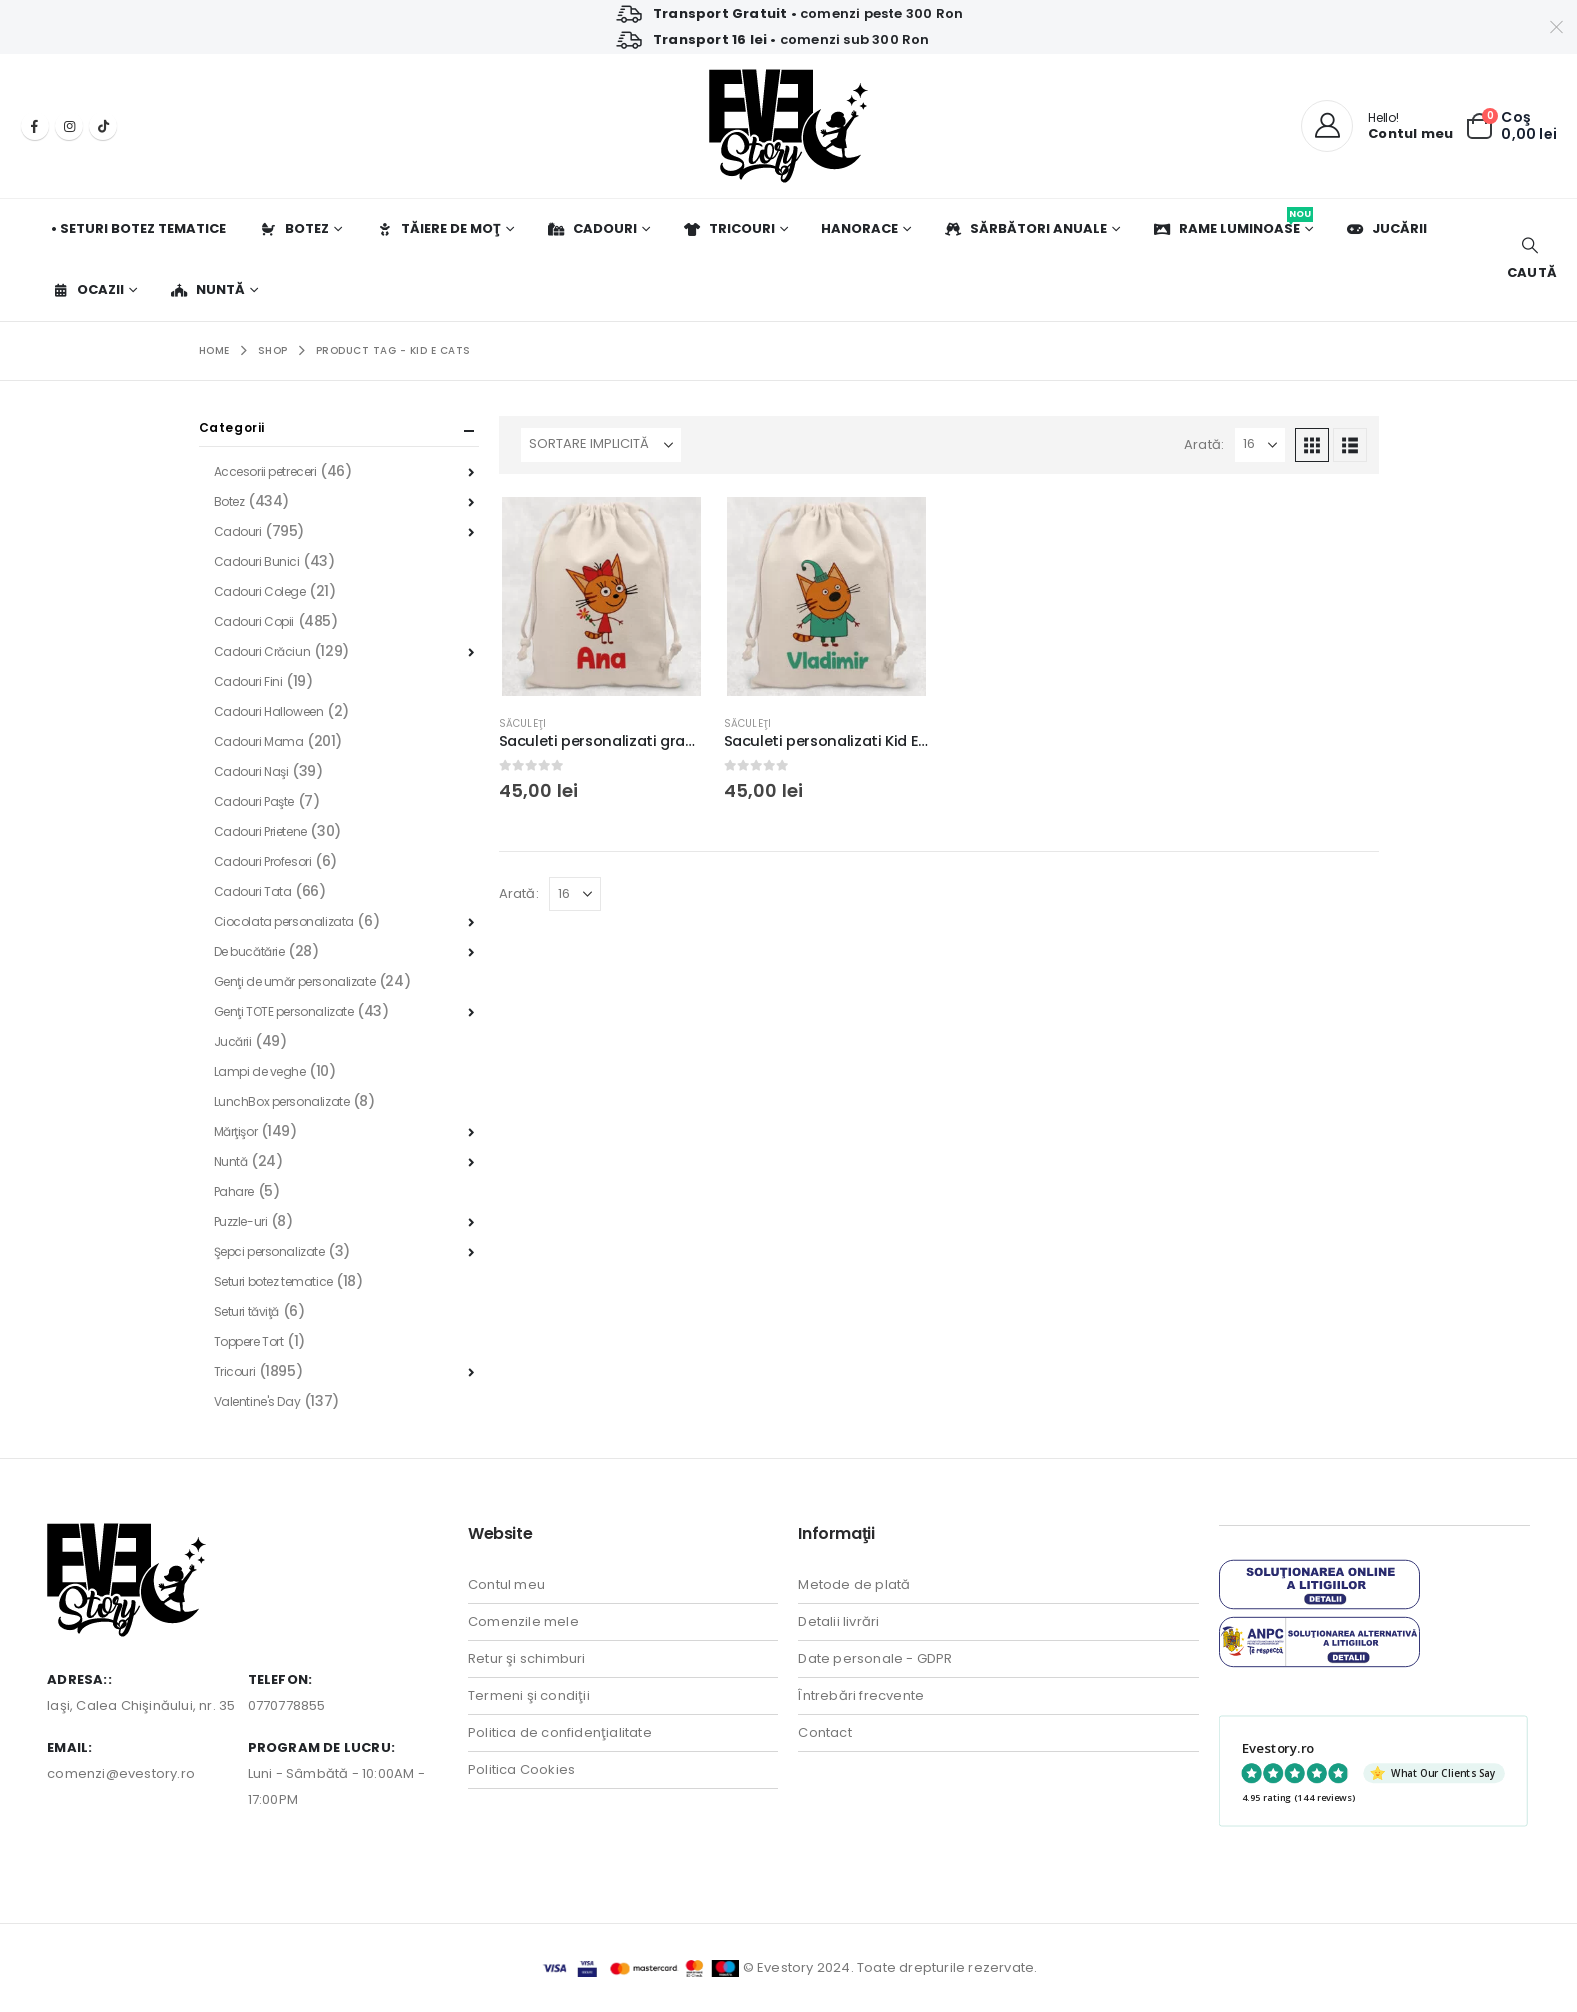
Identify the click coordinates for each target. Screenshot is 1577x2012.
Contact (824, 1732)
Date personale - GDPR (875, 1658)
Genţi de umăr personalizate (295, 981)
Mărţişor (236, 1131)
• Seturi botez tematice (138, 228)
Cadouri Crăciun (262, 651)
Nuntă (207, 289)
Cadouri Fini (248, 681)
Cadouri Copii (254, 621)
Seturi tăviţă (247, 1311)
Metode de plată (854, 1584)
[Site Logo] (788, 126)
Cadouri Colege (260, 591)
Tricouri (729, 228)
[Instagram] (69, 126)
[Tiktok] (103, 126)
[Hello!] (1377, 126)
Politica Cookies (521, 1769)
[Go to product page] (601, 596)
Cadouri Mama (259, 741)
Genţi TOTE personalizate (284, 1011)
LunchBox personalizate (282, 1101)
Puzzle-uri (241, 1221)
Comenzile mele (523, 1621)
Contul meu (506, 1584)
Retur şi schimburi (527, 1658)
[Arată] (1260, 445)
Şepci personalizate (269, 1251)
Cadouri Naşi (251, 771)
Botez (294, 228)
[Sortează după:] (601, 445)
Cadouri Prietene (260, 831)
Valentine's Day (257, 1401)
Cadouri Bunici (257, 561)
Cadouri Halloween (269, 711)
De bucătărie (249, 951)
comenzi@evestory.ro (121, 1773)
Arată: (1204, 444)
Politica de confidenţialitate (560, 1732)
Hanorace (859, 228)
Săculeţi (523, 723)
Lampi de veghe (260, 1071)
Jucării (1386, 228)
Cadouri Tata (253, 891)
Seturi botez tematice (273, 1281)
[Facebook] (35, 126)
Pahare (234, 1191)
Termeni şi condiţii (529, 1695)
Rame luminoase (1233, 222)
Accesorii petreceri (265, 471)
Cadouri (592, 228)
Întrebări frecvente (861, 1695)
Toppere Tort (249, 1341)
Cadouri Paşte (254, 801)
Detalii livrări (838, 1621)
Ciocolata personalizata (284, 921)
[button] (1529, 259)
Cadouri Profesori (263, 861)
